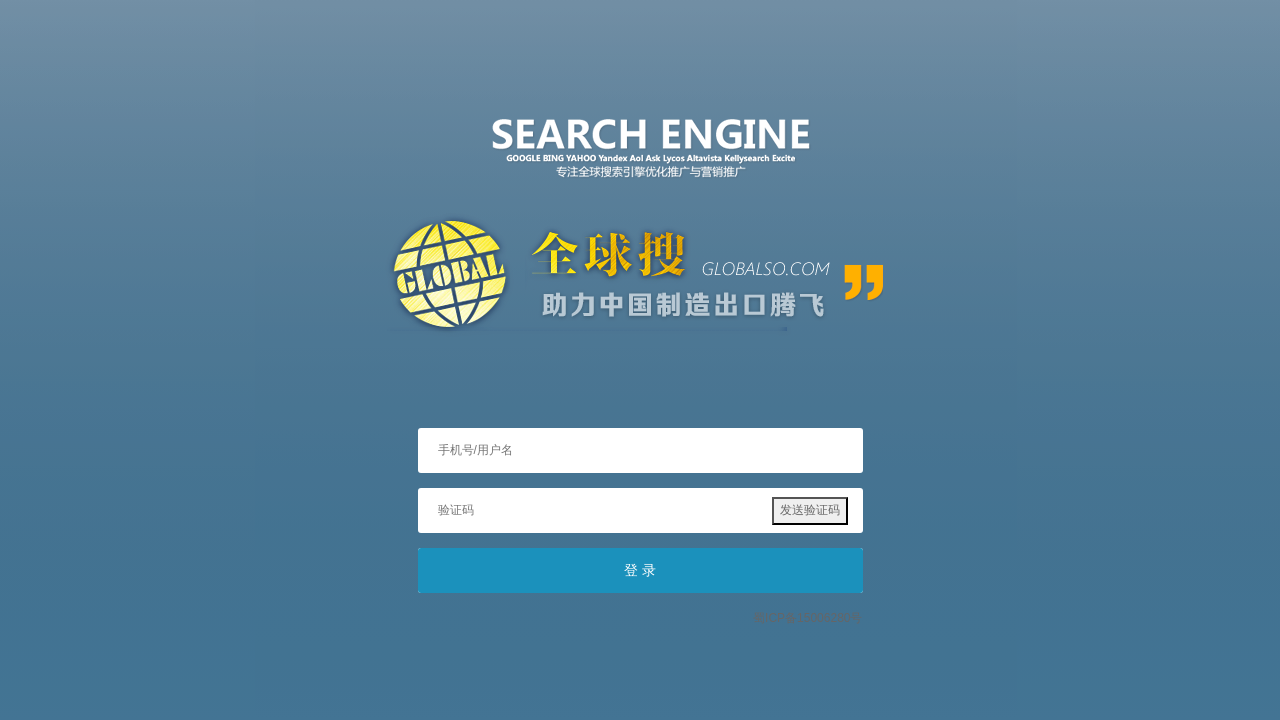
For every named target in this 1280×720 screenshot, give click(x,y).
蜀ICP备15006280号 (807, 618)
